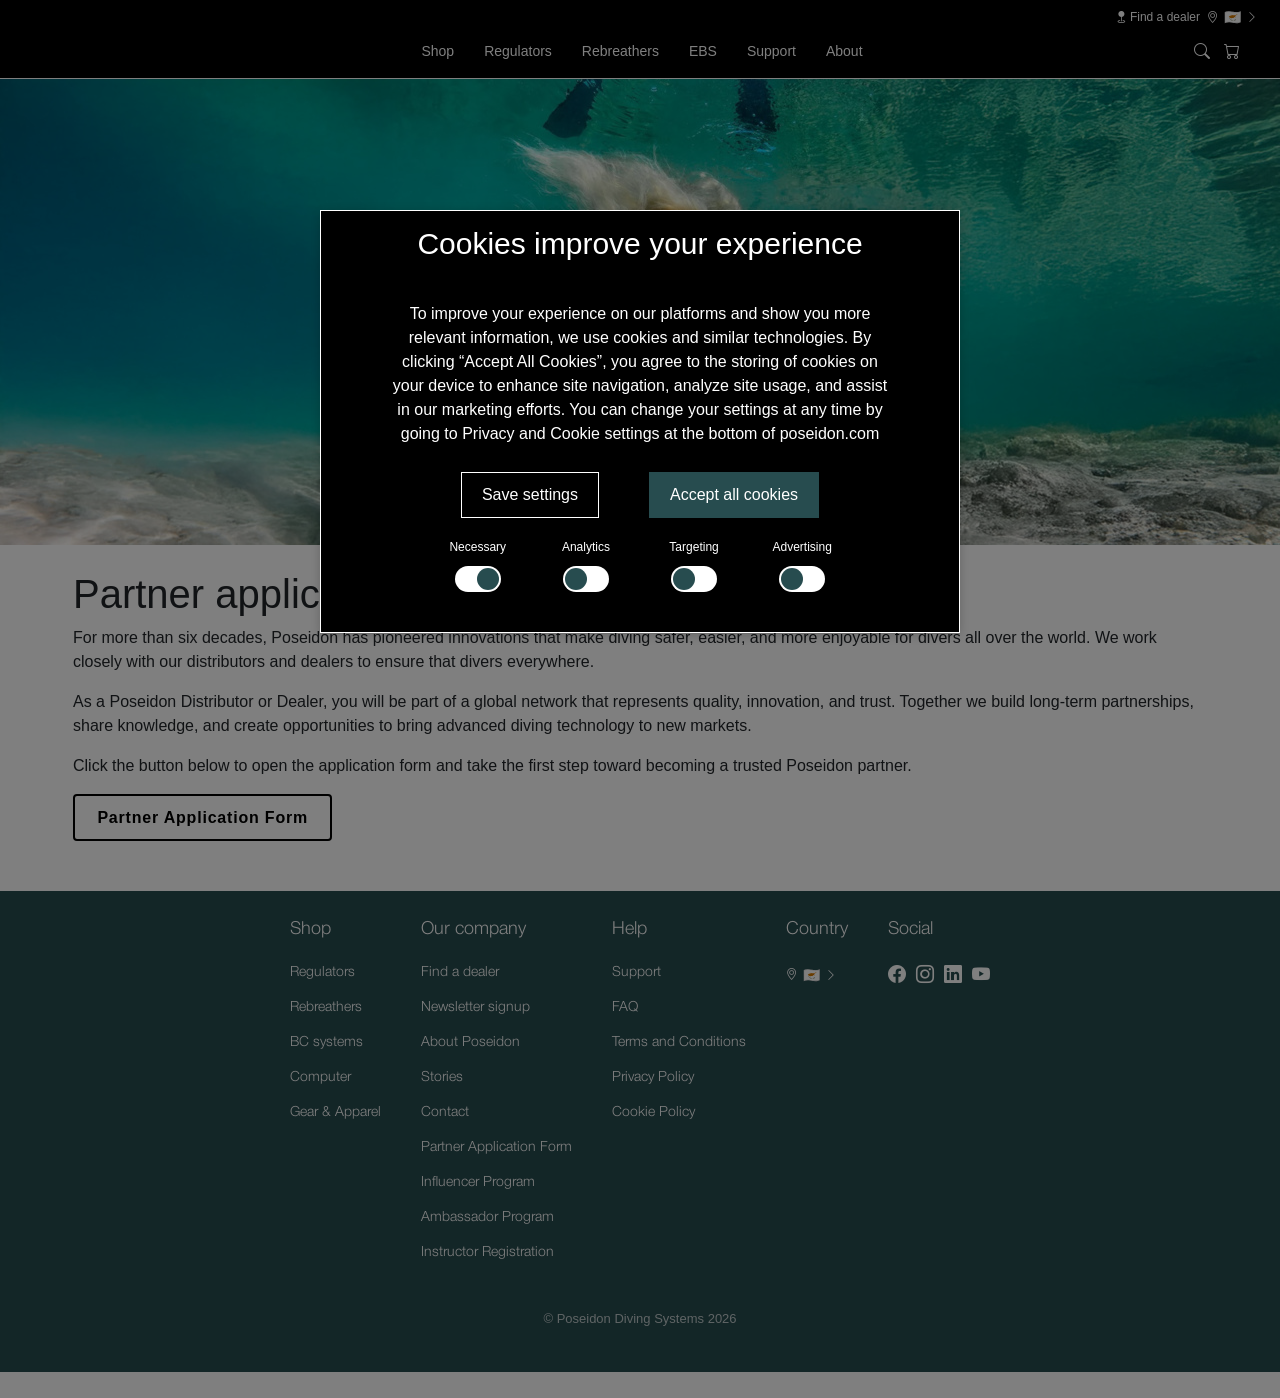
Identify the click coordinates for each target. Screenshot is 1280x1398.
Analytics (586, 566)
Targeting (693, 566)
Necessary (477, 566)
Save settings (530, 494)
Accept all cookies (734, 494)
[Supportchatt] (1214, 1332)
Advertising (802, 566)
